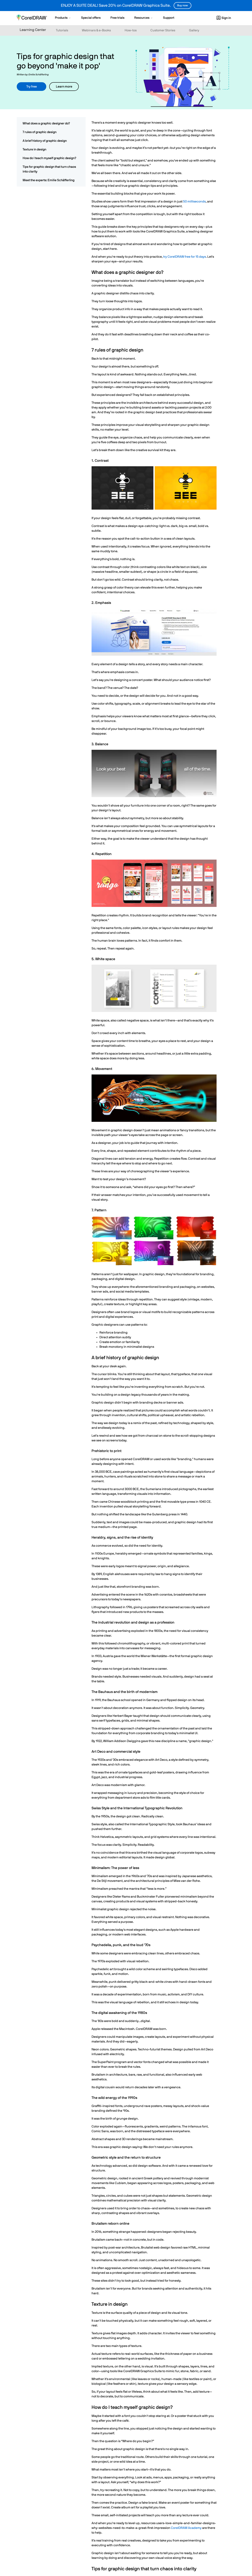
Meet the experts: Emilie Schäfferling (48, 180)
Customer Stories (162, 30)
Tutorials (62, 30)
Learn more (64, 86)
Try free (31, 86)
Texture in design (34, 149)
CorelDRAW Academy (186, 2527)
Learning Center (33, 30)
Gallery (194, 30)
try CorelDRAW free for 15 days (184, 256)
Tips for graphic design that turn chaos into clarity (49, 169)
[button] (63, 18)
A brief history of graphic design (45, 140)
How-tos (131, 30)
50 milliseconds (194, 201)
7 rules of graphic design (40, 132)
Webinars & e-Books (96, 30)
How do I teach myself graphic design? (49, 158)
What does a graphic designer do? (46, 123)
